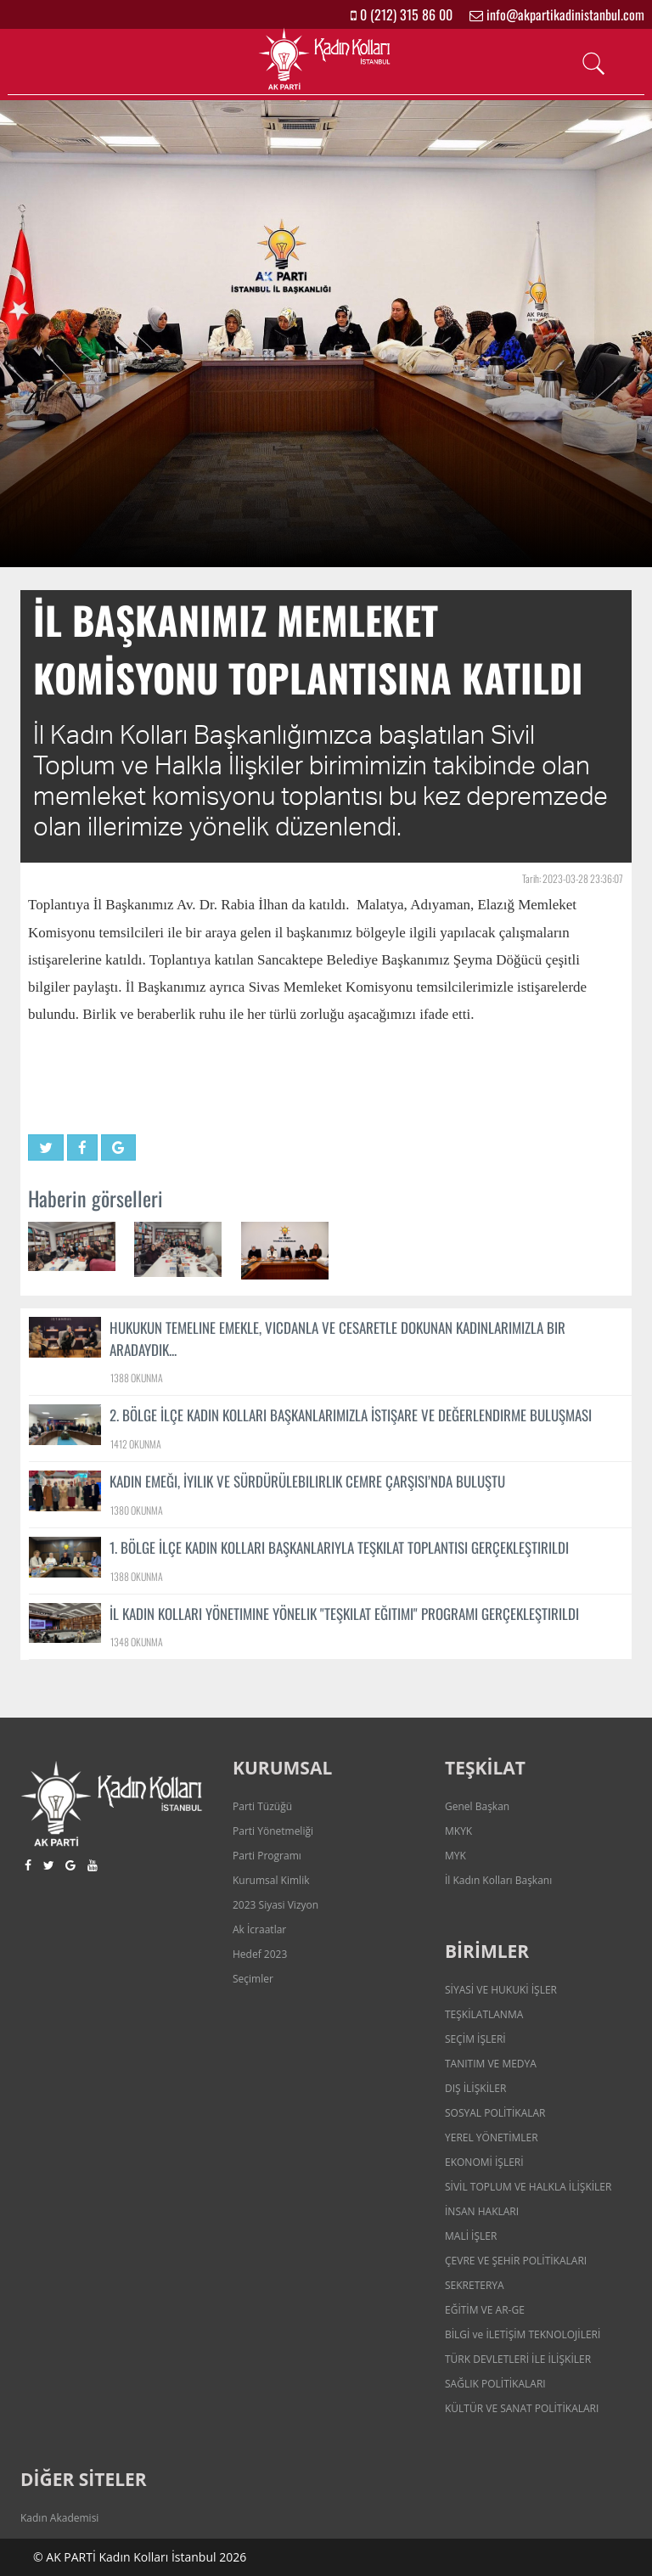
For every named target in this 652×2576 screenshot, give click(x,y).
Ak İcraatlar (259, 1929)
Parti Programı (267, 1855)
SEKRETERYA (474, 2285)
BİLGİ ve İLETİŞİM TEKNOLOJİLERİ (522, 2334)
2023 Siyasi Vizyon (275, 1905)
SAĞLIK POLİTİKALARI (495, 2383)
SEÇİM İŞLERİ (475, 2039)
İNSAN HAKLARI (482, 2211)
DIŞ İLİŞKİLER (475, 2088)
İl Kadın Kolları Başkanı (498, 1880)
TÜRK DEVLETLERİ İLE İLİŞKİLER (518, 2359)
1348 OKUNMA (136, 1641)
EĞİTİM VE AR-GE (485, 2310)
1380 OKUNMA (136, 1510)
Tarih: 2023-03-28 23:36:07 (572, 878)
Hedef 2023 (260, 1954)
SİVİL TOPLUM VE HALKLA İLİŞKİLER (528, 2186)
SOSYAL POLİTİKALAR (495, 2113)
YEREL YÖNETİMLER (491, 2137)
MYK (455, 1855)
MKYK (458, 1831)
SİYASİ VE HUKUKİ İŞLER (501, 1990)
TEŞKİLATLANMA (484, 2014)
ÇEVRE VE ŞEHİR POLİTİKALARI (516, 2260)
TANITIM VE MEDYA (491, 2063)
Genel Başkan (477, 1806)
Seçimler (253, 1978)
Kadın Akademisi (59, 2518)
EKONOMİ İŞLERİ (484, 2162)
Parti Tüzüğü (262, 1806)
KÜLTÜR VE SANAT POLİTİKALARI (522, 2408)
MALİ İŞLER (471, 2236)
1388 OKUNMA (136, 1377)
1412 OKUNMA (135, 1444)
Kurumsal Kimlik (271, 1880)
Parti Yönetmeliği (273, 1831)
